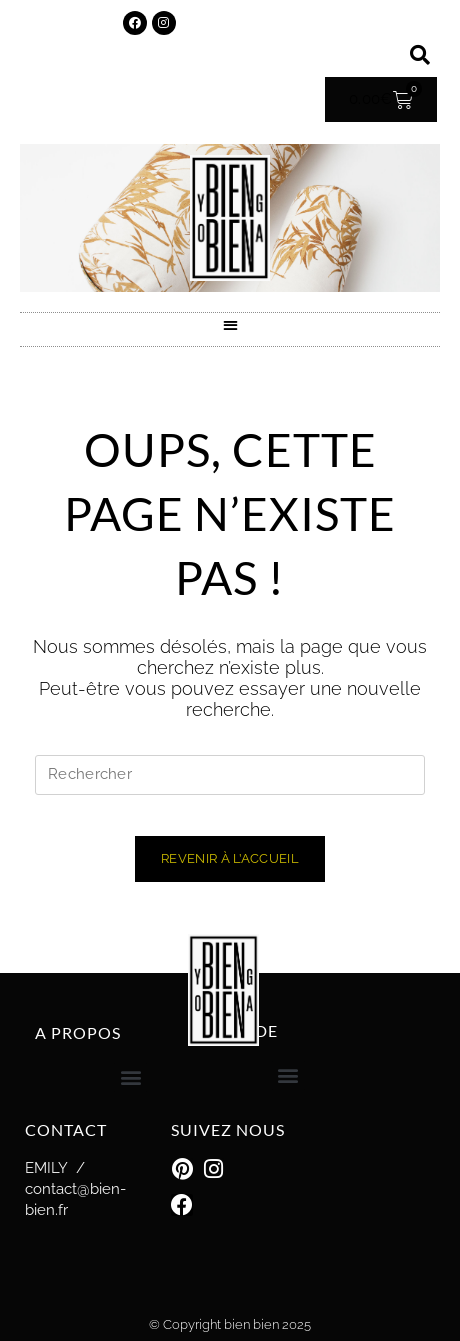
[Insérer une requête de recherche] (230, 775)
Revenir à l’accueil (230, 858)
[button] (420, 55)
